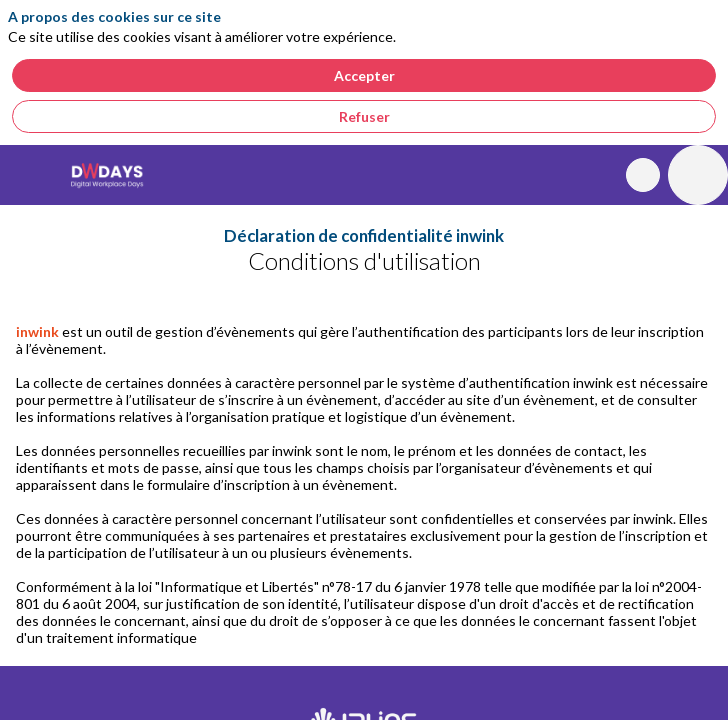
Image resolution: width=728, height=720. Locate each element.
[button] (30, 175)
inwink (37, 331)
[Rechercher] (643, 175)
